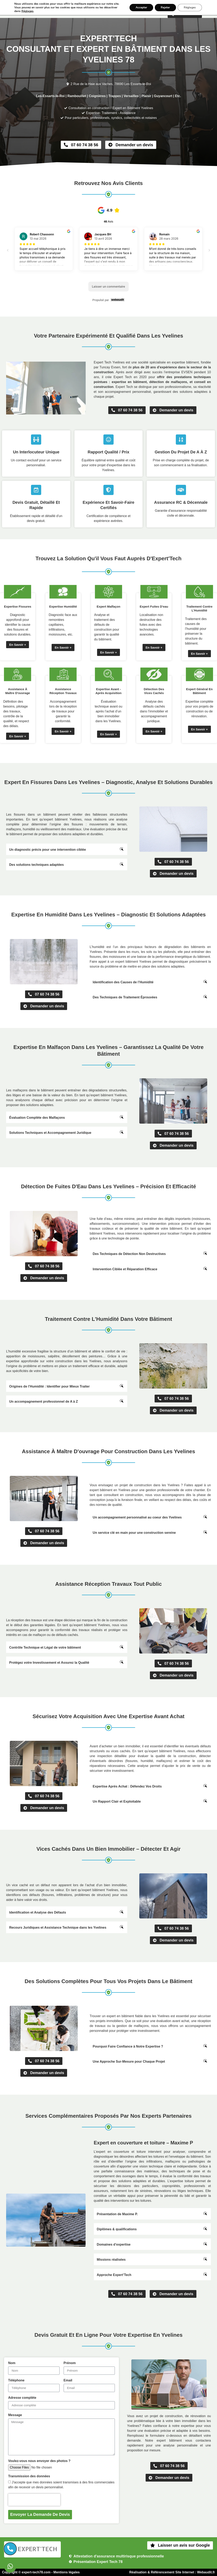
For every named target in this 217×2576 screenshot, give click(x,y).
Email (68, 2380)
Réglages (27, 11)
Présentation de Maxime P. (117, 2214)
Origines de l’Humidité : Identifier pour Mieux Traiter (49, 1386)
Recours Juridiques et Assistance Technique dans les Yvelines (57, 1927)
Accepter (141, 7)
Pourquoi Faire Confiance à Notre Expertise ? (128, 2046)
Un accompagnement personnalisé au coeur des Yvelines (137, 1517)
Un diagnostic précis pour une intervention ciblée (47, 849)
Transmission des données (29, 2476)
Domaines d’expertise (114, 2244)
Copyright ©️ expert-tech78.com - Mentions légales (41, 2572)
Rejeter (165, 7)
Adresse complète (22, 2397)
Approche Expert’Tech (114, 2275)
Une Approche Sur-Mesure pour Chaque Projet (129, 2061)
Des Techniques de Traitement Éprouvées (125, 997)
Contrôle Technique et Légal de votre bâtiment (45, 1647)
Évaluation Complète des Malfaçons (37, 1117)
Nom (12, 2363)
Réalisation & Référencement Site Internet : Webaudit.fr (172, 2572)
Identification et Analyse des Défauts (37, 1912)
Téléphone (16, 2380)
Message (15, 2415)
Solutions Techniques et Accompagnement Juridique (50, 1132)
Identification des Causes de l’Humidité (123, 982)
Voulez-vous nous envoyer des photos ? (39, 2461)
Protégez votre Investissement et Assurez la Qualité (49, 1662)
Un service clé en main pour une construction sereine (134, 1532)
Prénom (70, 2363)
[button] (66, 849)
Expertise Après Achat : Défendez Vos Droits (127, 1786)
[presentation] (34, 2500)
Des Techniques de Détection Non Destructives (129, 1254)
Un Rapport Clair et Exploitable (117, 1801)
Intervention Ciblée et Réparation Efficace (125, 1269)
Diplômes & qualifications (117, 2229)
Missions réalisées (111, 2259)
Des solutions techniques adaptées (36, 864)
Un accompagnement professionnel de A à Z (43, 1401)
